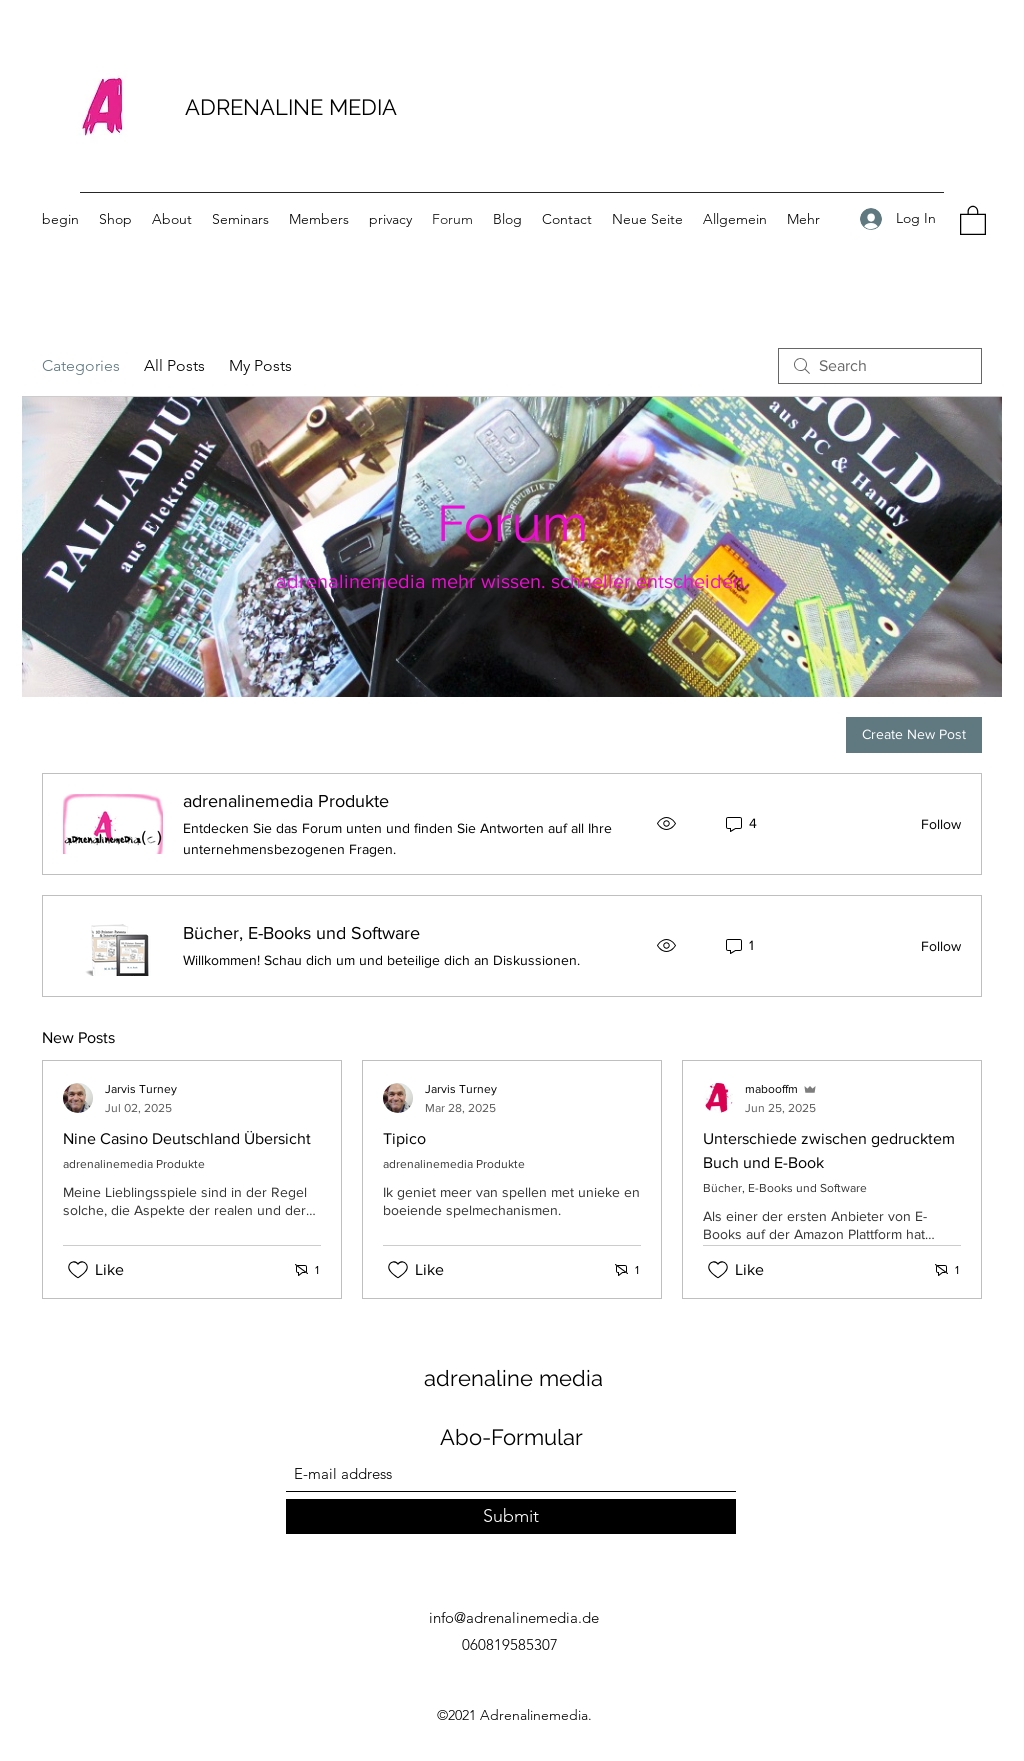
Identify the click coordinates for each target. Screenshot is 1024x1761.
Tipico (404, 1138)
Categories (81, 365)
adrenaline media (513, 1378)
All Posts (174, 365)
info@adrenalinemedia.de (514, 1617)
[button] (973, 219)
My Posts (260, 365)
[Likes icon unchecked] (78, 1270)
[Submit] (511, 1516)
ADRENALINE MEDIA (291, 107)
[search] (880, 366)
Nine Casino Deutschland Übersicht (187, 1138)
